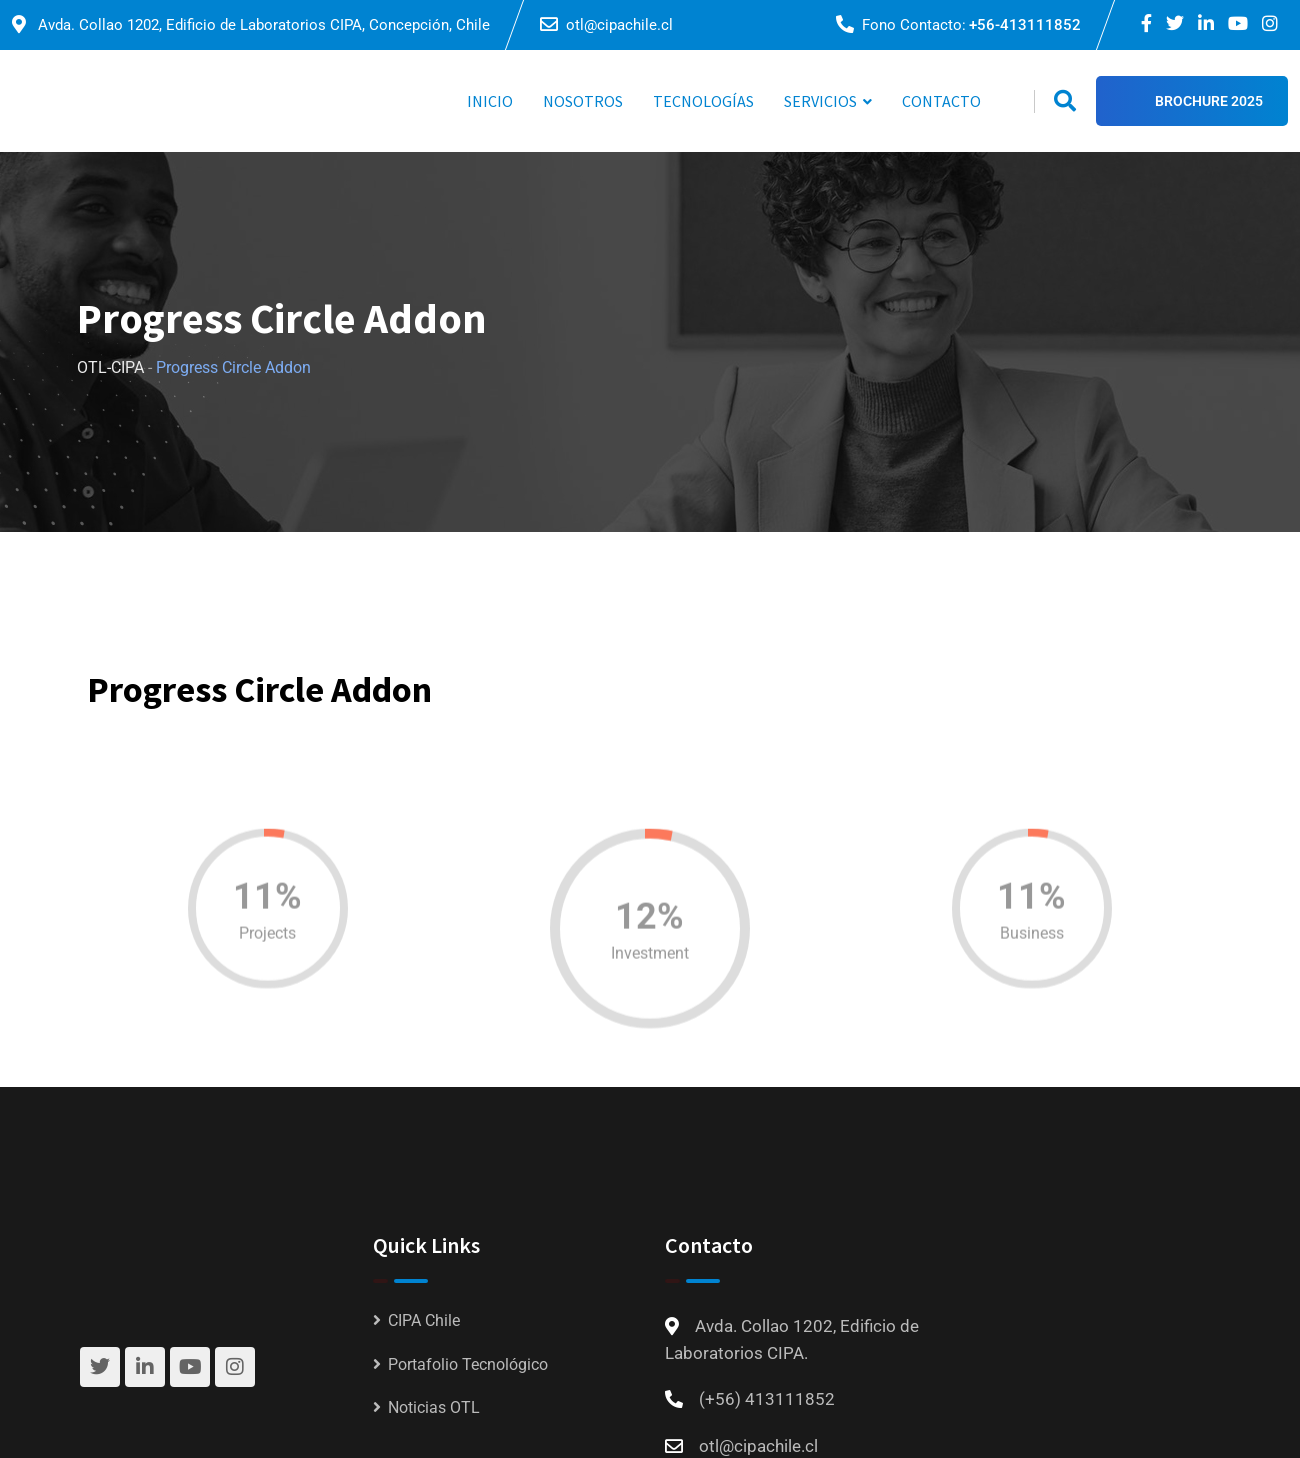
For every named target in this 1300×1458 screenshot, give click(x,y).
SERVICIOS (820, 101)
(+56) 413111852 (767, 1399)
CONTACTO (941, 101)
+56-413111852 (1025, 25)
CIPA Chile (424, 1320)
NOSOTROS (583, 101)
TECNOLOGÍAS (703, 101)
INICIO (490, 101)
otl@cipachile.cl (619, 25)
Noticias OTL (434, 1407)
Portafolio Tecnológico (468, 1364)
